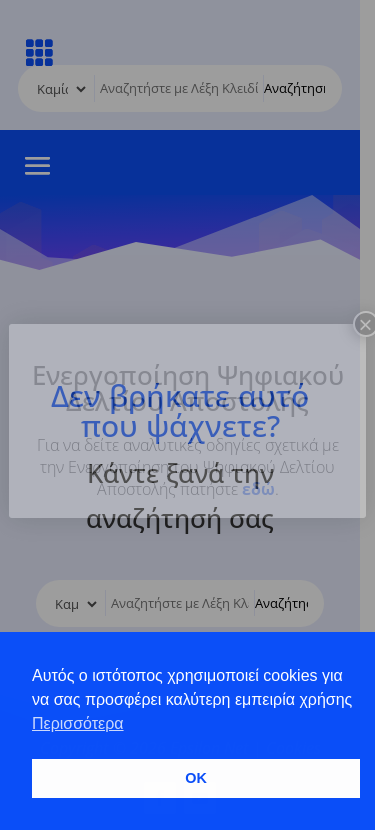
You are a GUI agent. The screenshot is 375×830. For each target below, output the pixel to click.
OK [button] (196, 778)
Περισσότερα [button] (78, 723)
